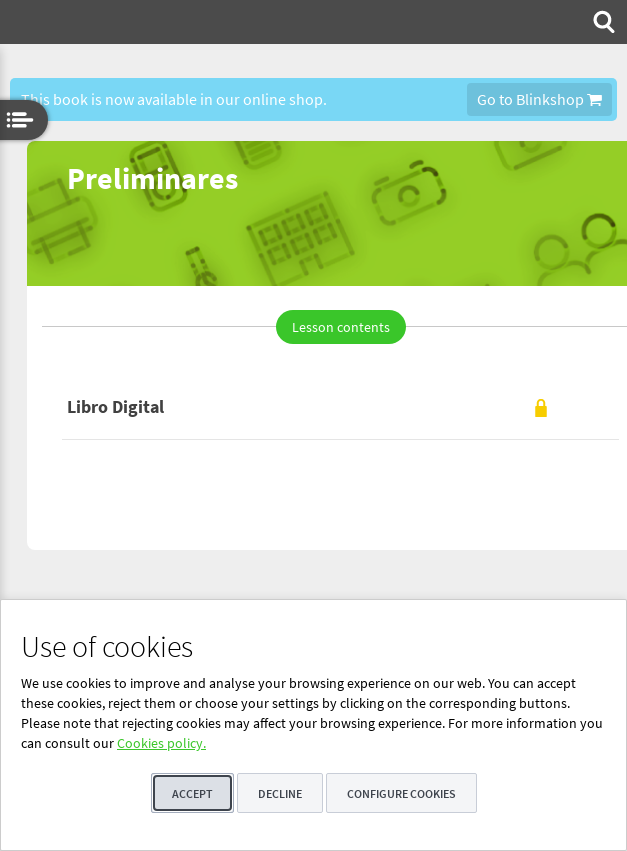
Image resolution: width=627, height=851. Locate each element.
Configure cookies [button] (401, 793)
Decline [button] (280, 793)
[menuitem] (602, 22)
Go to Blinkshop (539, 99)
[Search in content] (602, 22)
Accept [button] (192, 793)
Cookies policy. (161, 743)
